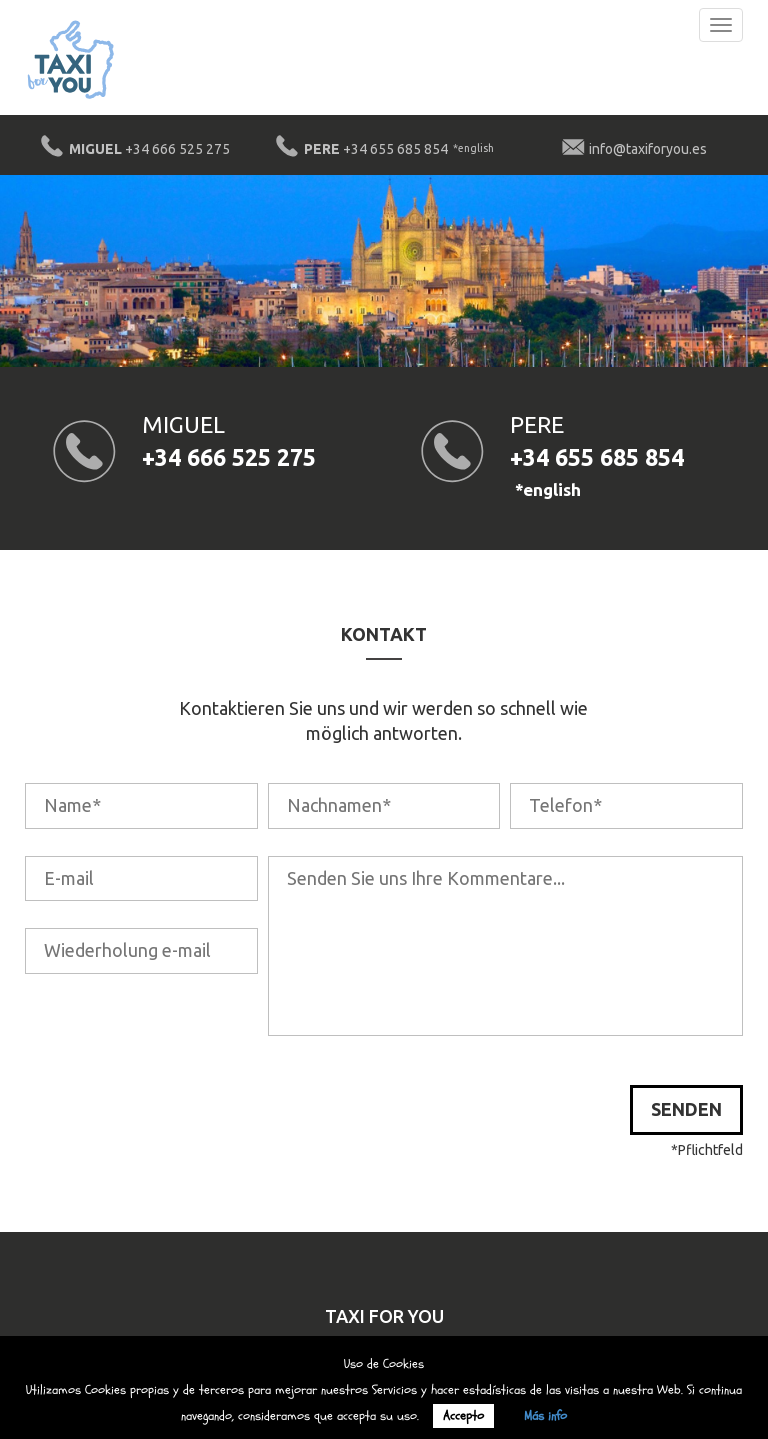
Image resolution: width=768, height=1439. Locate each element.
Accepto (463, 1416)
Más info (545, 1416)
